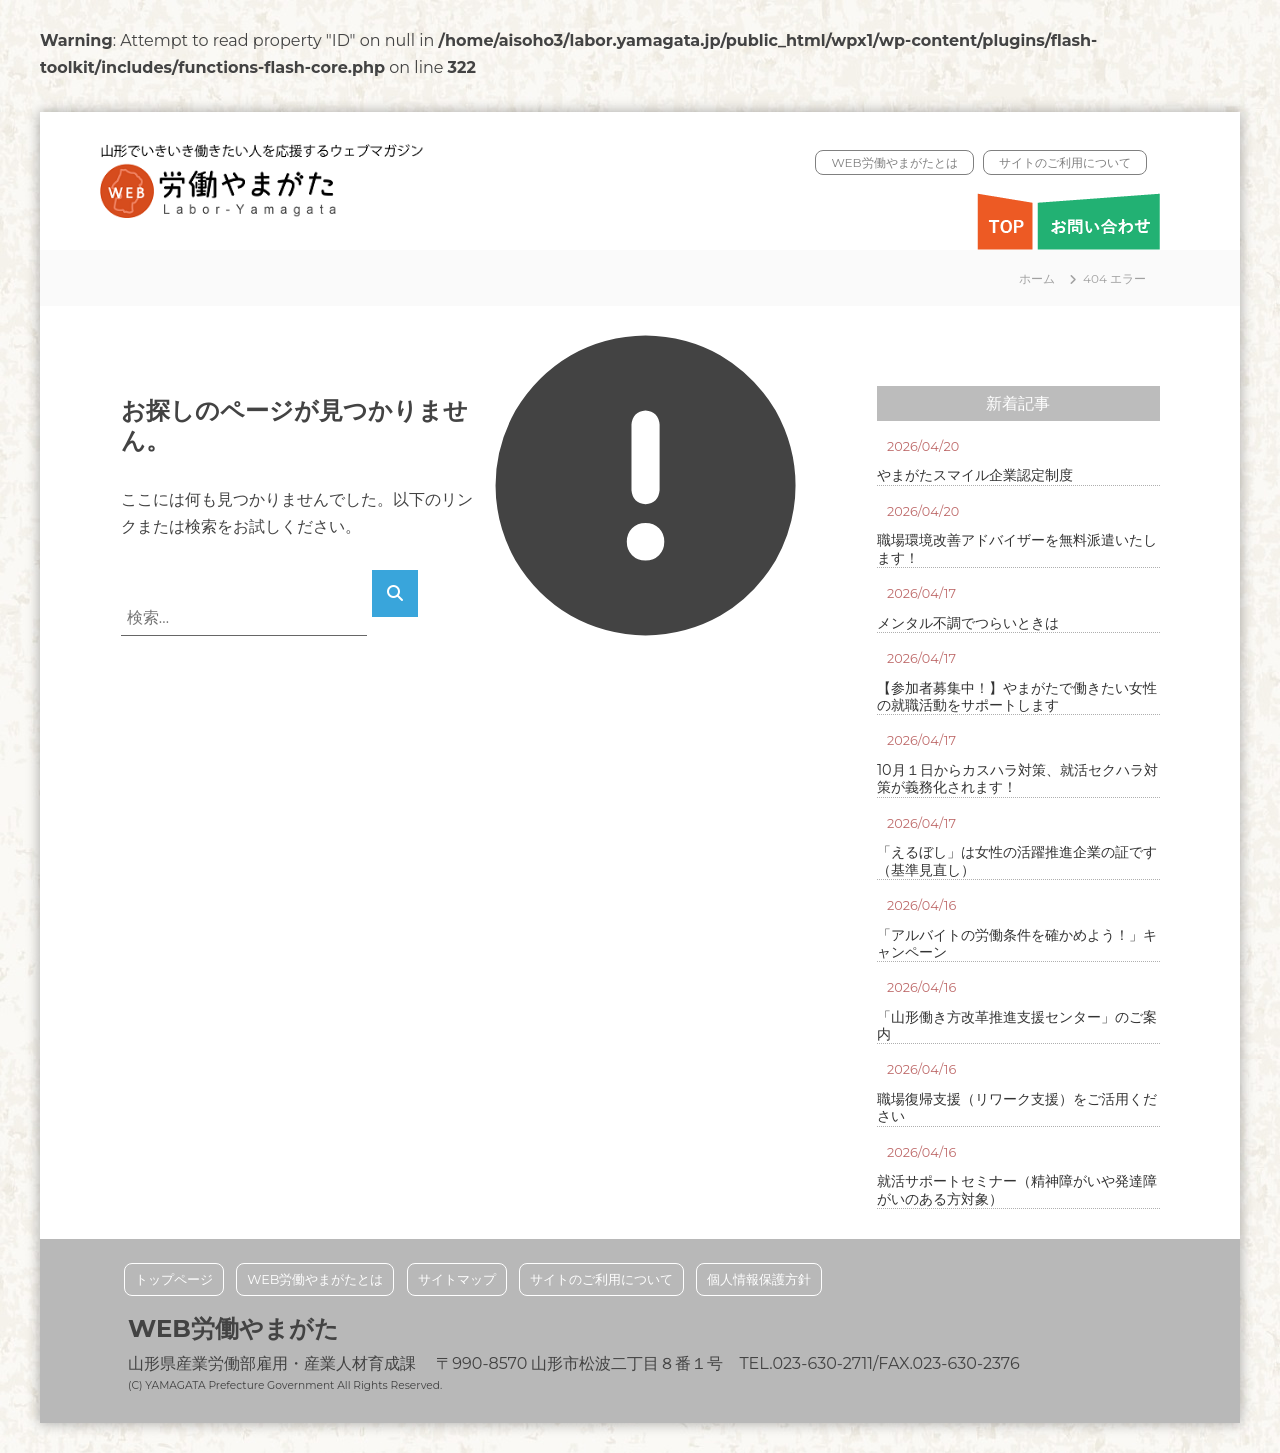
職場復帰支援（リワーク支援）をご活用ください (1017, 1108)
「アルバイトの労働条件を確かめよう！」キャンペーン (1017, 944)
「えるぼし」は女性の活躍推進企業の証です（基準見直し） (1017, 861)
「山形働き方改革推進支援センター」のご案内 (1017, 1026)
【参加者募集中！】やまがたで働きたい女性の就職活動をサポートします (1017, 697)
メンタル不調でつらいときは (968, 623)
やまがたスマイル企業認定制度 (975, 475)
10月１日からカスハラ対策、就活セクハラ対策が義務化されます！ (1017, 779)
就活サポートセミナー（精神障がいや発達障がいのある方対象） (1017, 1190)
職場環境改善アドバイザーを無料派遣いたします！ (1017, 549)
